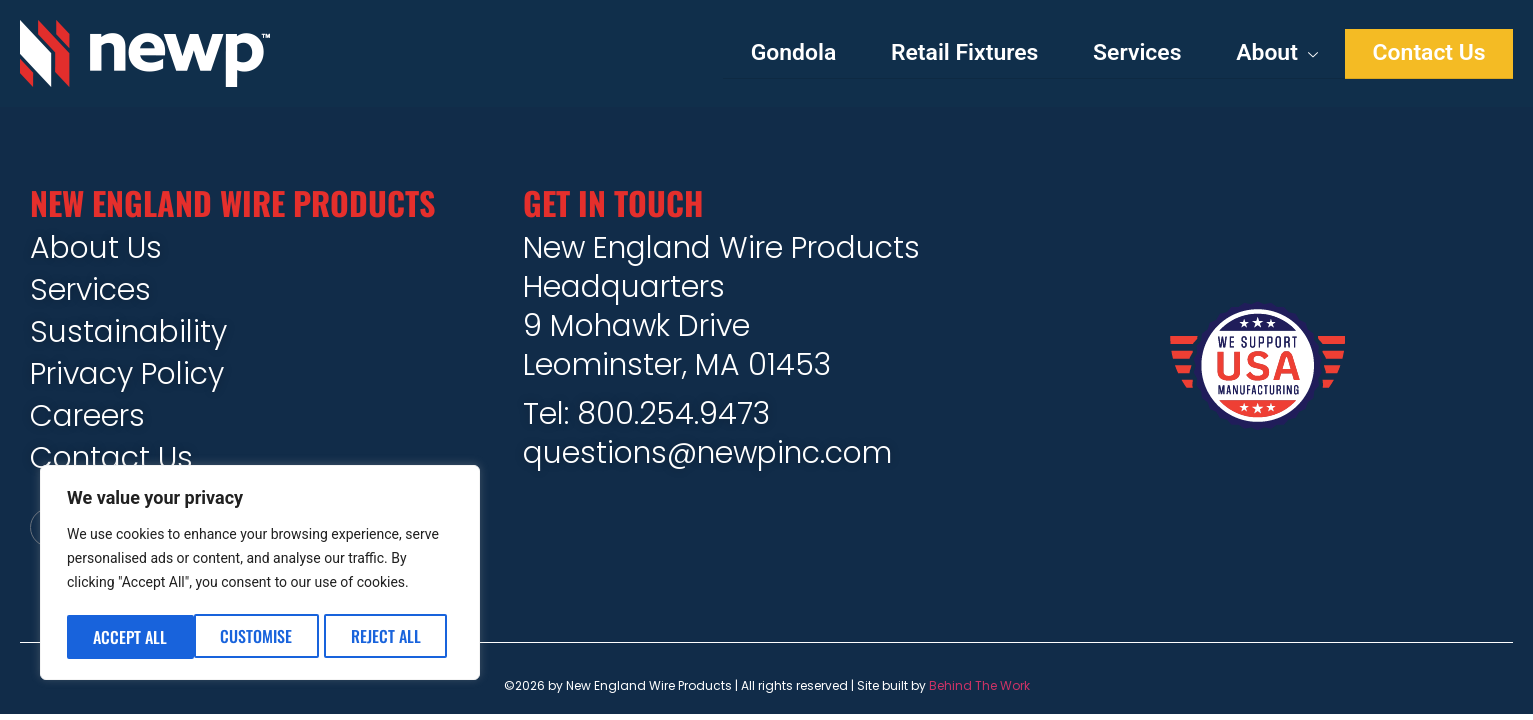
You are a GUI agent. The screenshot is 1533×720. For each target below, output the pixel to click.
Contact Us (1424, 54)
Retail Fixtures (930, 54)
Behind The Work (979, 690)
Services (1114, 54)
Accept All (390, 637)
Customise (129, 637)
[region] (260, 575)
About (1262, 54)
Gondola (749, 54)
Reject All (259, 637)
